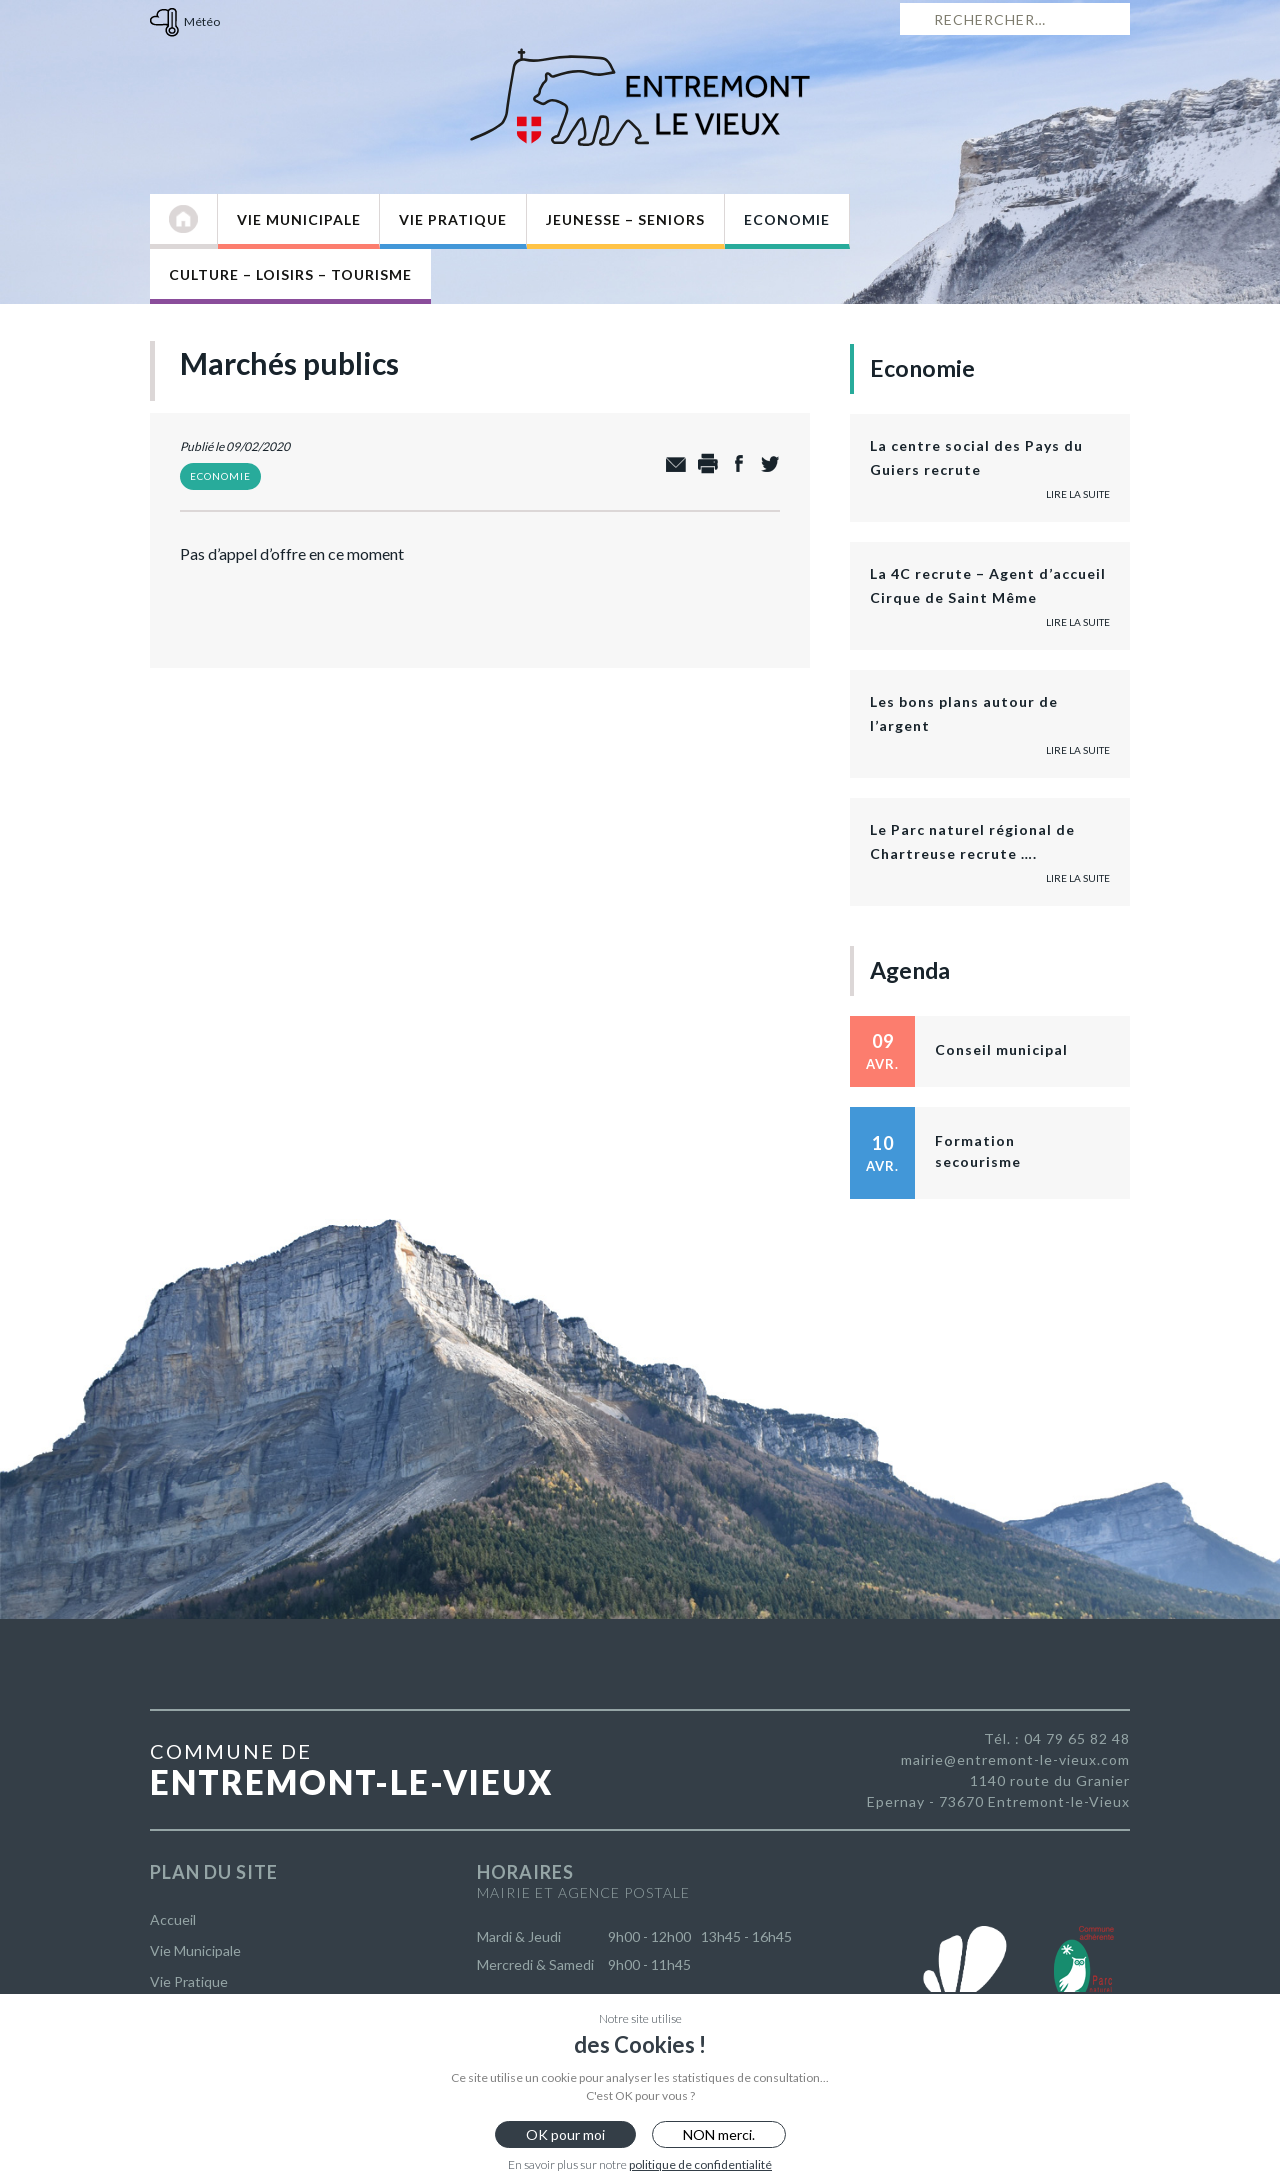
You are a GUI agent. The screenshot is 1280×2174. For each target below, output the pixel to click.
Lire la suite (1078, 494)
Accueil (173, 1919)
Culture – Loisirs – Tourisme (290, 274)
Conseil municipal (1001, 1049)
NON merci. (719, 2134)
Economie (787, 219)
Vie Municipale (299, 219)
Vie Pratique (453, 219)
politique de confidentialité (700, 2164)
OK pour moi (565, 2134)
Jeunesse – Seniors (625, 219)
